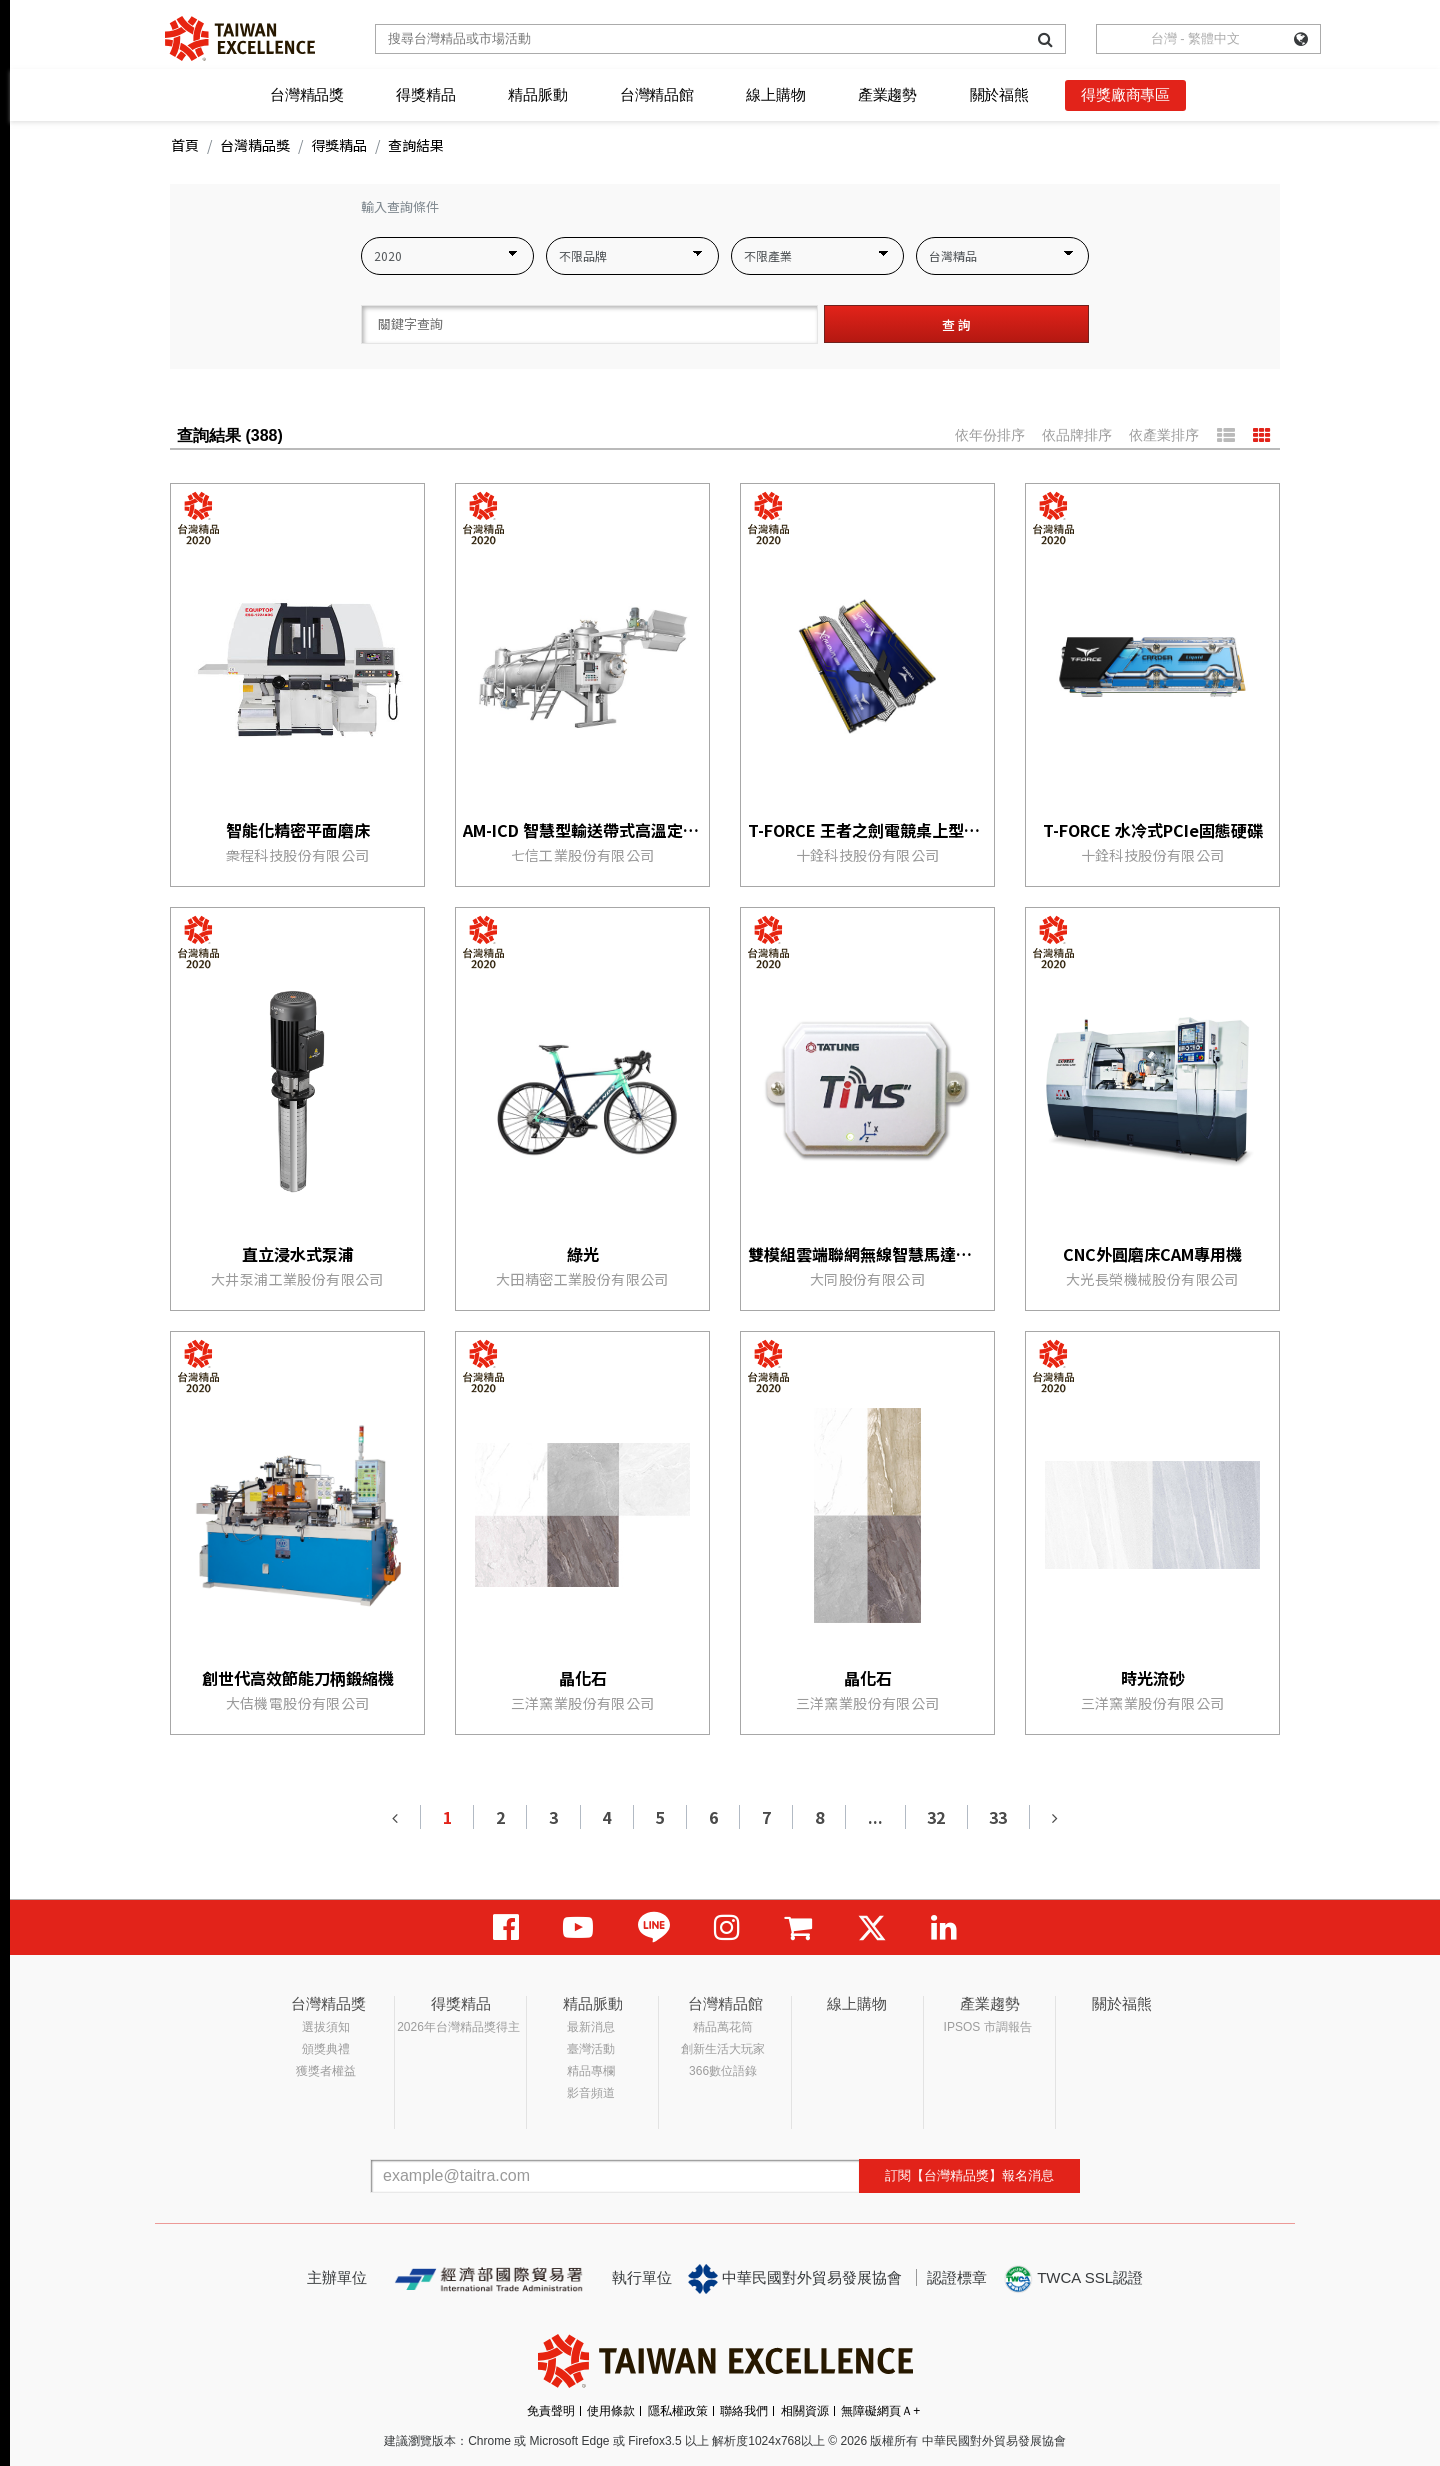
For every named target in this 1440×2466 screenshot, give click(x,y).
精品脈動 (537, 94)
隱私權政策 (678, 2411)
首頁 (185, 145)
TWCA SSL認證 (1073, 2279)
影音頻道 (591, 2093)
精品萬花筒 (723, 2027)
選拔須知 (326, 2027)
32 (936, 1817)
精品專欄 (591, 2071)
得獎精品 (425, 94)
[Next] (1054, 1817)
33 (998, 1817)
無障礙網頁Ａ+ (880, 2411)
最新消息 (591, 2027)
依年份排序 (990, 435)
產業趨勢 (887, 94)
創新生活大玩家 (723, 2049)
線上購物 (775, 94)
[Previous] (396, 1817)
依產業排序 (1164, 435)
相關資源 (805, 2411)
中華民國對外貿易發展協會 (795, 2279)
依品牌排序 (1077, 435)
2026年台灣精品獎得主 (458, 2027)
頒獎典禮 (326, 2049)
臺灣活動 (591, 2049)
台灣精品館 (657, 94)
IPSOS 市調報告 (988, 2027)
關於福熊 (999, 94)
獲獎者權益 (326, 2071)
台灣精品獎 (307, 94)
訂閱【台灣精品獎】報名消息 (969, 2175)
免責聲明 (551, 2411)
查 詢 (956, 324)
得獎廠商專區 (1125, 94)
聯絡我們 (744, 2411)
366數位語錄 (723, 2071)
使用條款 (611, 2411)
